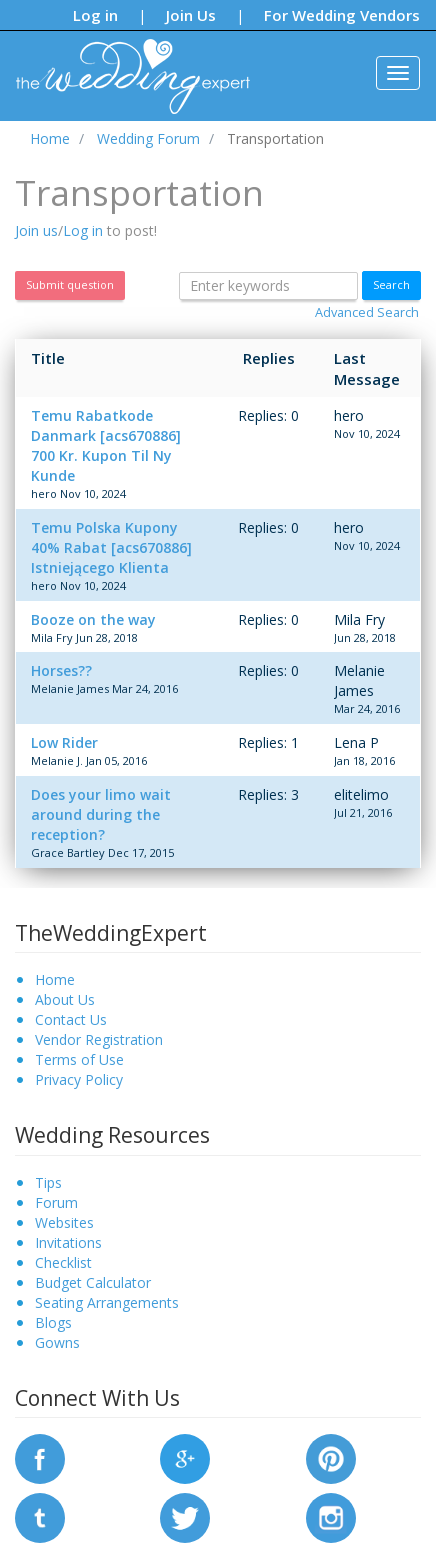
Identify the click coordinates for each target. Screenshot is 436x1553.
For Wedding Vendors (342, 15)
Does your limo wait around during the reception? (101, 814)
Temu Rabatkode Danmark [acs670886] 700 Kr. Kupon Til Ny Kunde (106, 445)
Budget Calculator (93, 1282)
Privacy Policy (79, 1079)
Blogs (53, 1322)
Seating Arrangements (107, 1302)
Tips (48, 1182)
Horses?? (61, 670)
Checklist (63, 1262)
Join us (36, 230)
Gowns (57, 1342)
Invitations (68, 1242)
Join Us (191, 15)
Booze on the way (93, 619)
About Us (65, 999)
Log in (95, 15)
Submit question (70, 284)
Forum (56, 1202)
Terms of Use (79, 1059)
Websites (64, 1222)
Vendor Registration (99, 1039)
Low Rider (64, 742)
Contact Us (71, 1019)
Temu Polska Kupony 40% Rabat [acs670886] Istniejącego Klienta (111, 547)
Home (55, 979)
